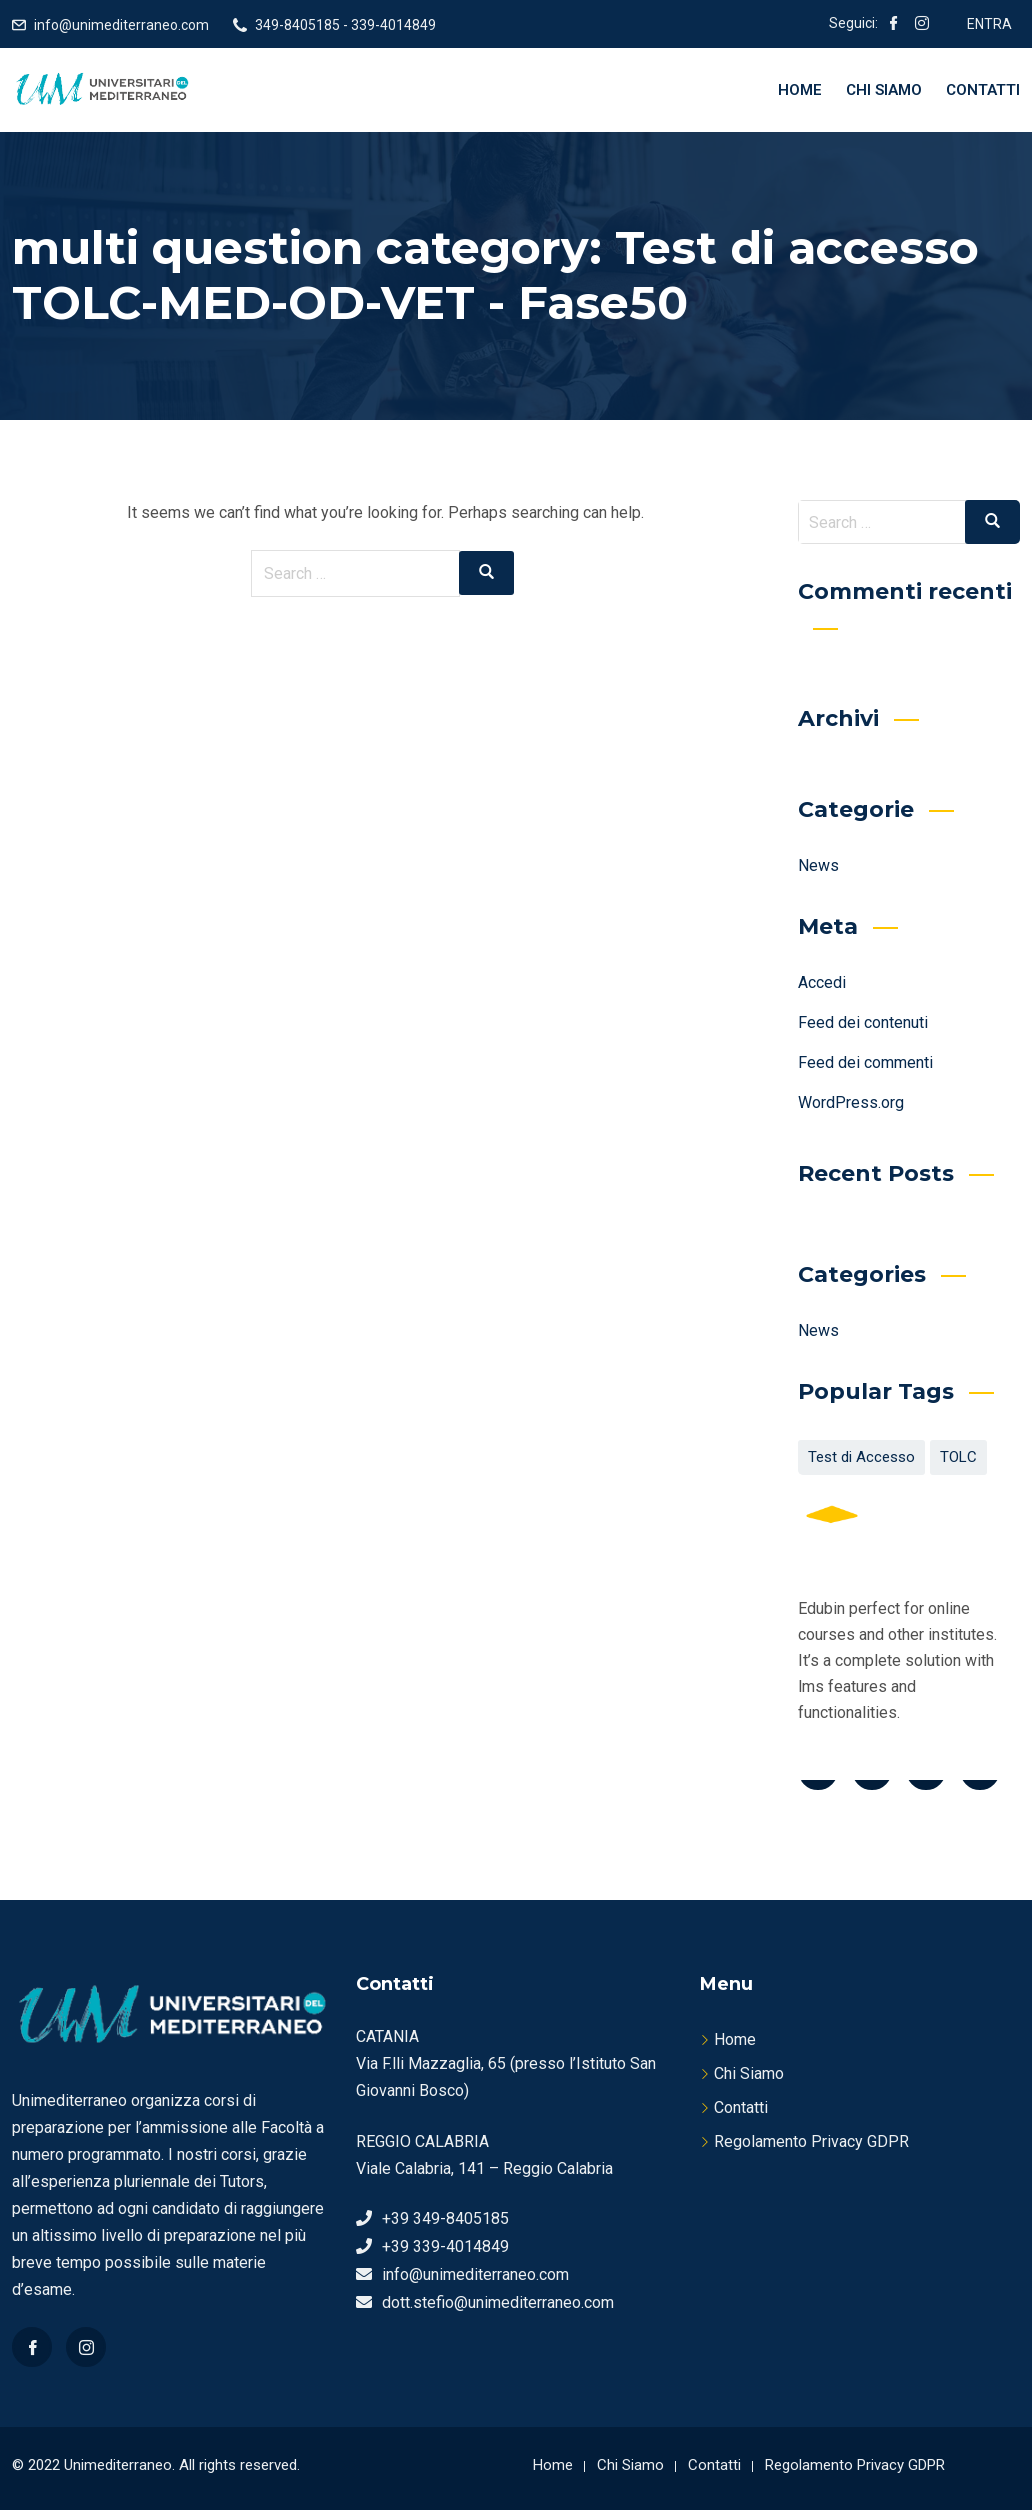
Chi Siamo (884, 90)
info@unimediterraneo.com (121, 25)
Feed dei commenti (865, 1062)
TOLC (958, 1457)
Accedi (822, 982)
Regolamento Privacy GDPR (811, 2141)
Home (800, 90)
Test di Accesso (861, 1457)
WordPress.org (851, 1102)
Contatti (983, 90)
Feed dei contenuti (863, 1022)
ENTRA (989, 24)
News (818, 865)
